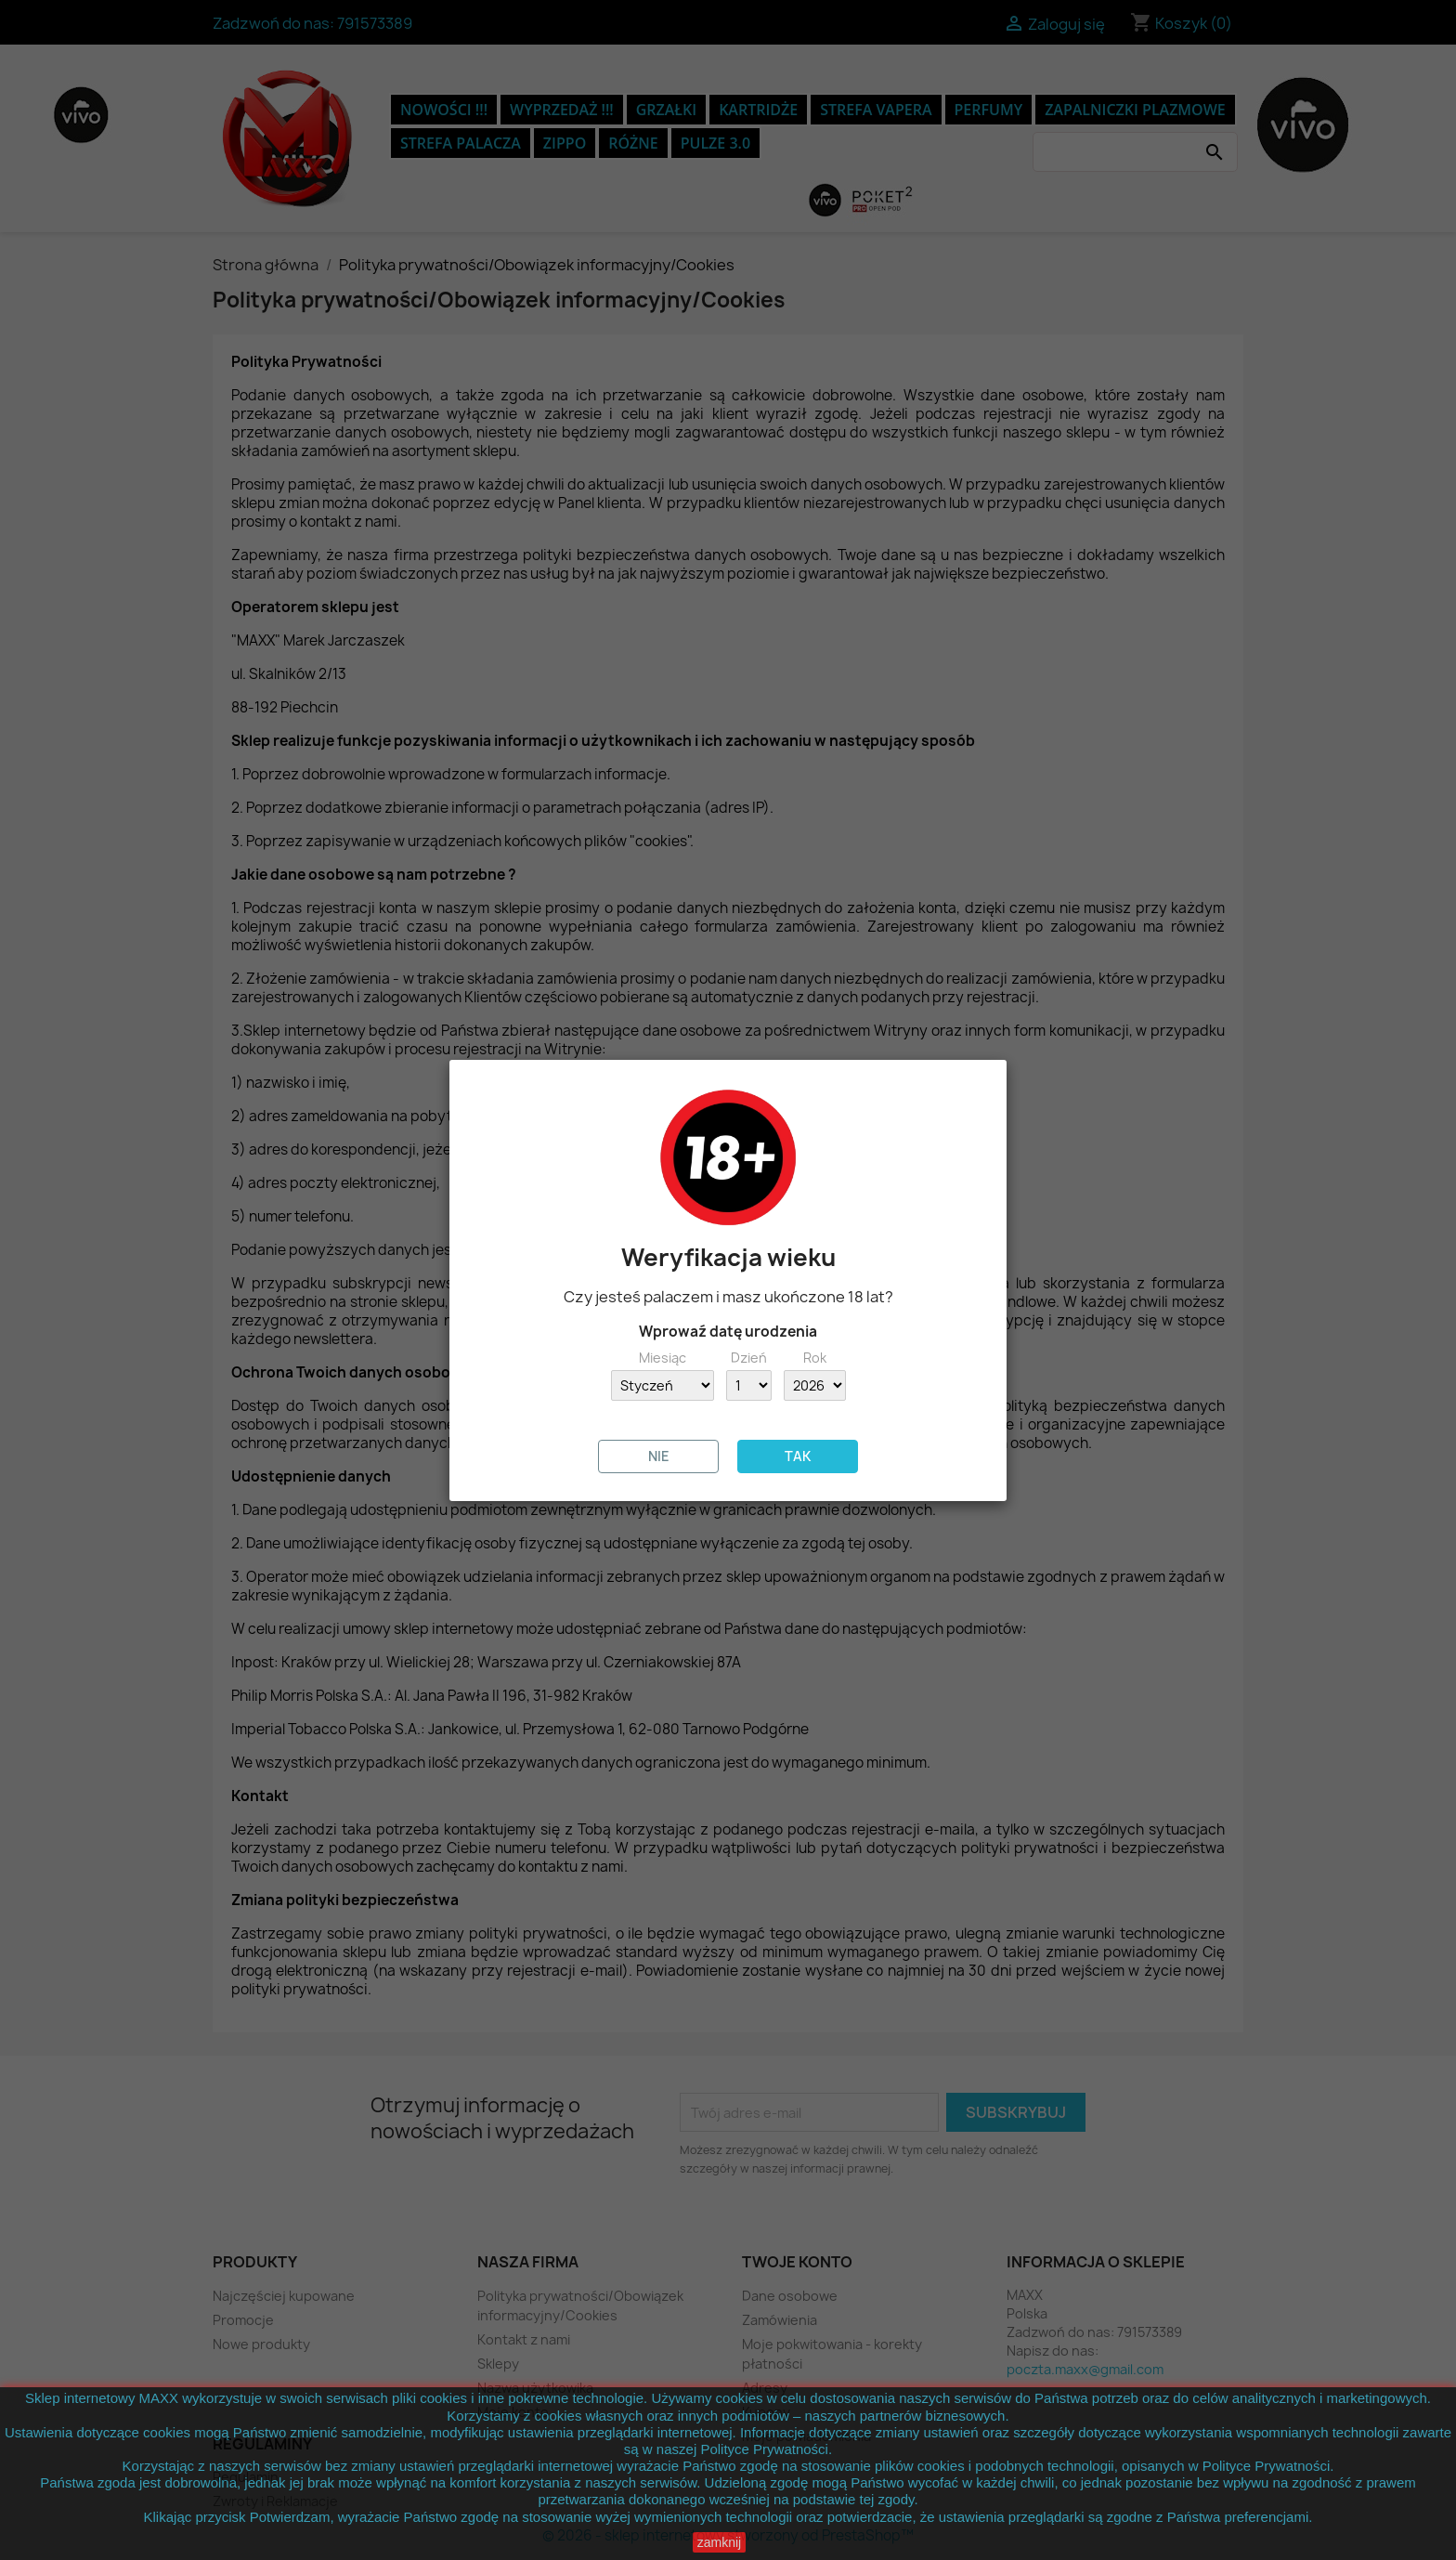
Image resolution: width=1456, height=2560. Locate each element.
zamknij (719, 2542)
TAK (798, 1456)
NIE (659, 1456)
